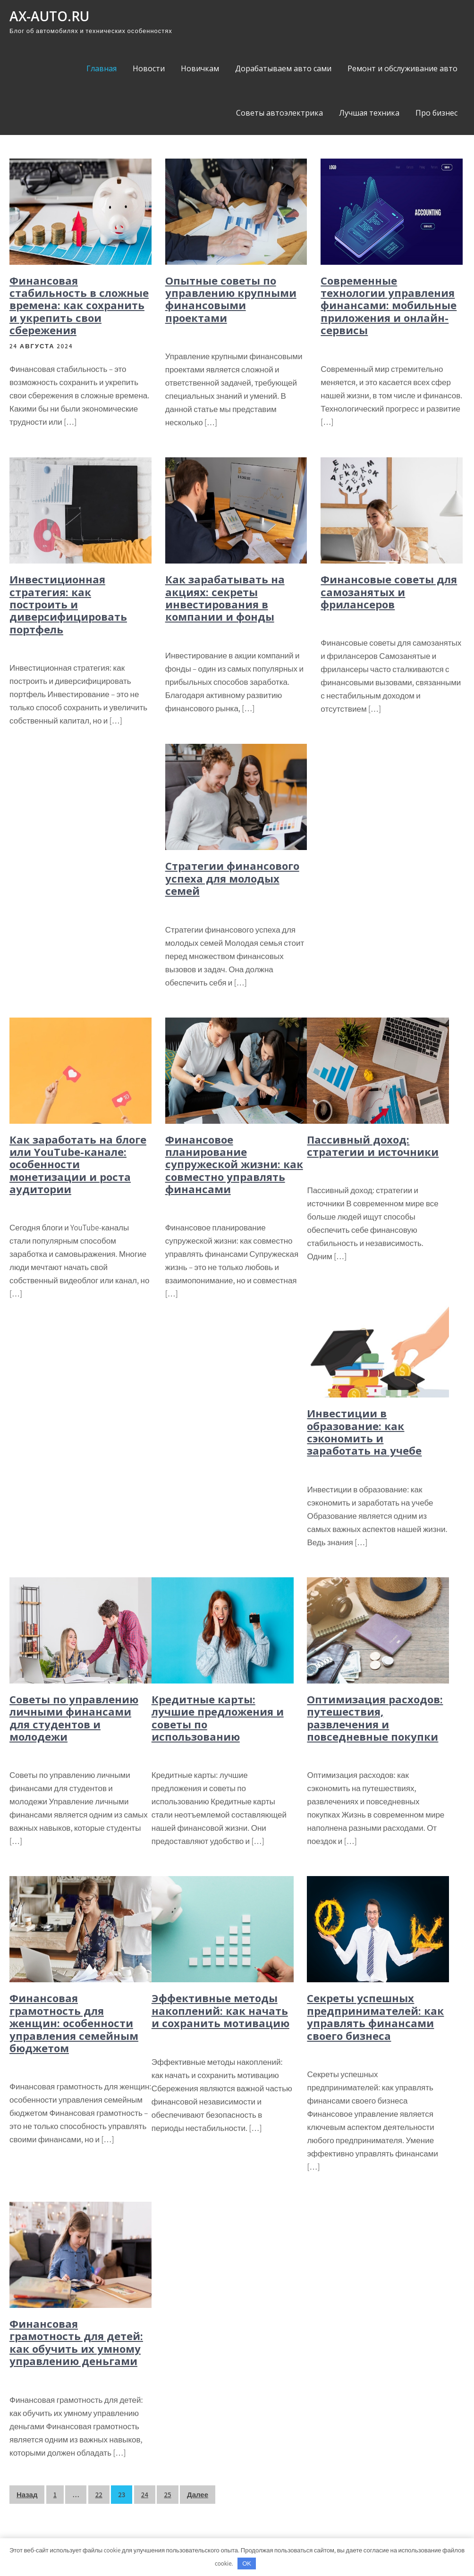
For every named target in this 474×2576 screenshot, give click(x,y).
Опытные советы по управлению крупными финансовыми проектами (230, 299)
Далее (197, 2494)
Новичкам (200, 68)
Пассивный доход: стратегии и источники (373, 1145)
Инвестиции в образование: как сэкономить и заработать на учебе (364, 1431)
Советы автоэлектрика (279, 113)
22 (98, 2494)
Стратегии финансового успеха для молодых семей (232, 878)
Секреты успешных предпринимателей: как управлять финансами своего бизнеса (375, 2016)
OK (246, 2563)
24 (144, 2494)
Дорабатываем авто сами (283, 68)
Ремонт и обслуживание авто (402, 68)
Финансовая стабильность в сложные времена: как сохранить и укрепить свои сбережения (79, 305)
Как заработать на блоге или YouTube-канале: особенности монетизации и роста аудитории (77, 1164)
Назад (27, 2494)
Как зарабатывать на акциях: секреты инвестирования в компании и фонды (225, 597)
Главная (101, 68)
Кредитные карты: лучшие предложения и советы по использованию (218, 1717)
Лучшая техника (369, 113)
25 (167, 2494)
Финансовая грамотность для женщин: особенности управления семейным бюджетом (73, 2023)
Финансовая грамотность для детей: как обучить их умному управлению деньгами (76, 2342)
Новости (149, 68)
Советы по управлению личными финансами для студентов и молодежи (73, 1717)
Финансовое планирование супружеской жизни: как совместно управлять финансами (234, 1164)
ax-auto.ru (49, 16)
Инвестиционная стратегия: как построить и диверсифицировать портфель (68, 604)
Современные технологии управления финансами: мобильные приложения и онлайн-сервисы (389, 305)
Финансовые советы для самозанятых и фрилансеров (389, 591)
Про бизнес (436, 113)
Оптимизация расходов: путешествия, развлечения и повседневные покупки (375, 1717)
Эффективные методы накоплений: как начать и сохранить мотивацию (220, 2010)
